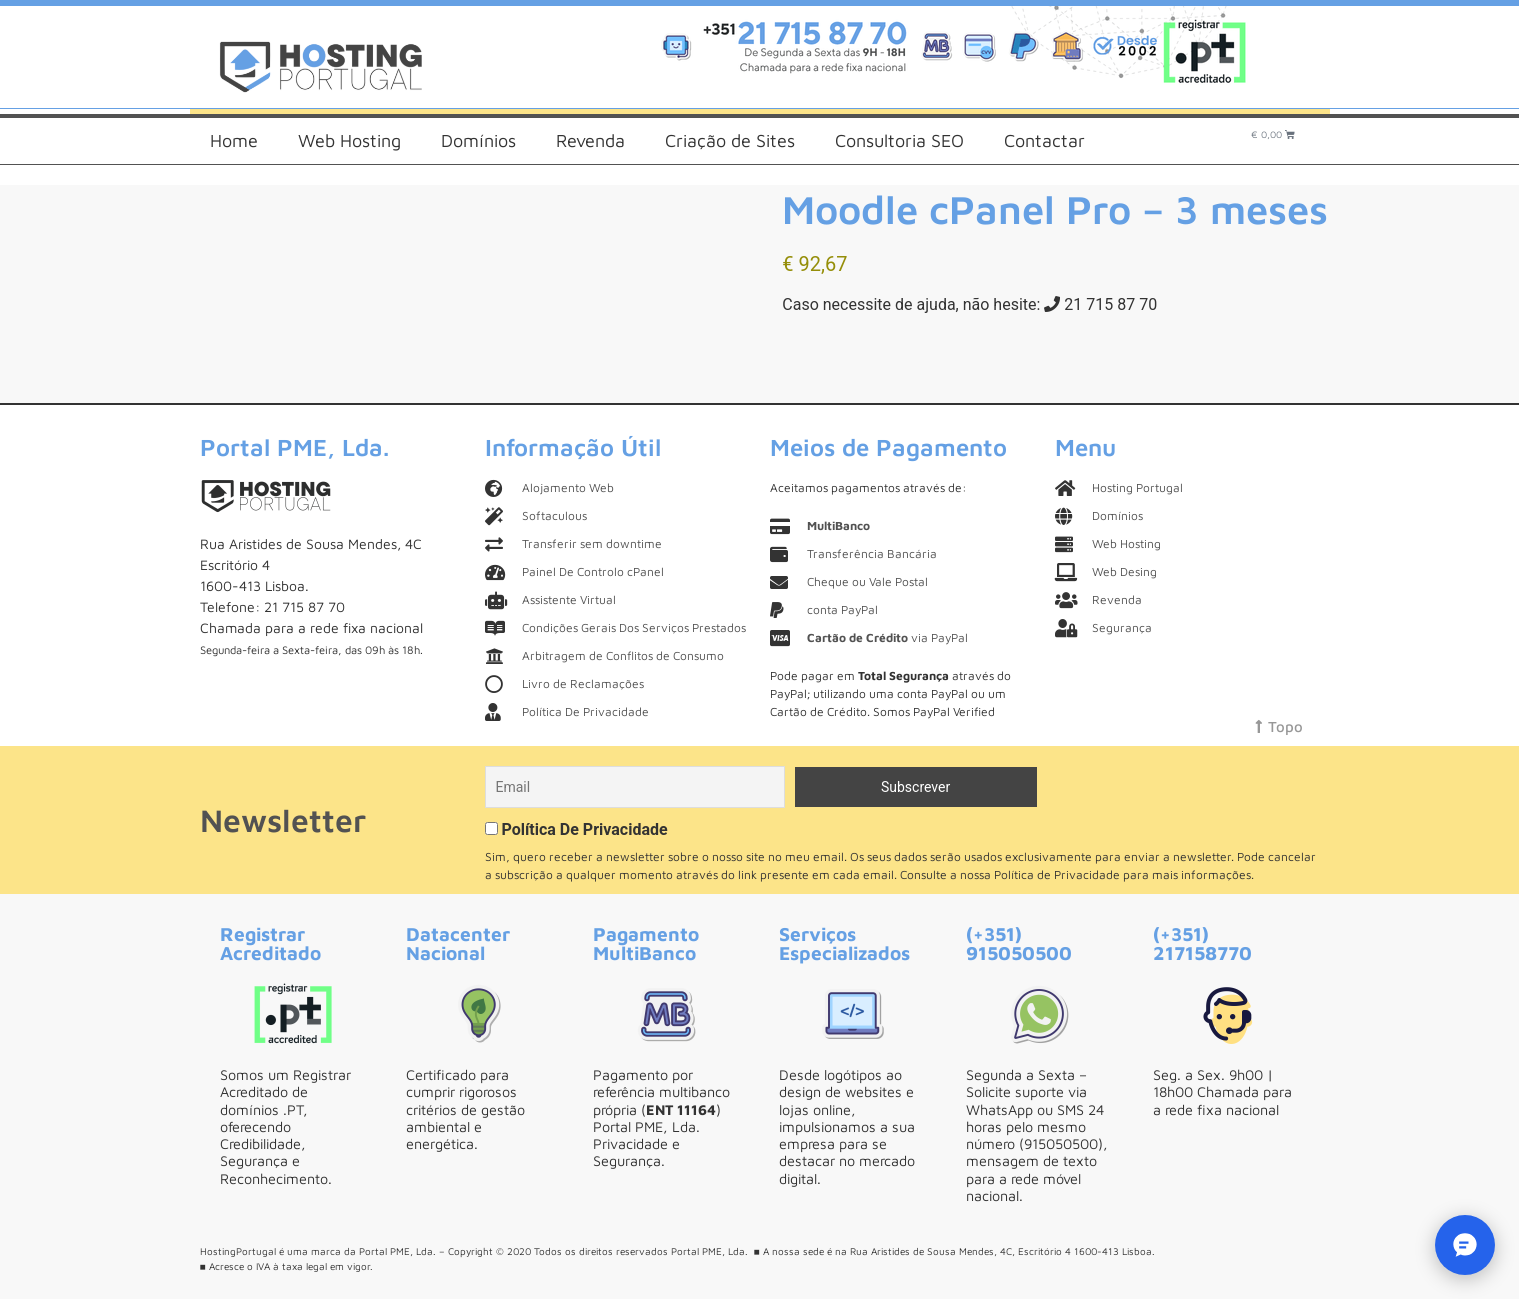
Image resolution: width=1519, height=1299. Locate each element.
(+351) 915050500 (1019, 943)
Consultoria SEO (899, 140)
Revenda (590, 140)
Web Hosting (349, 140)
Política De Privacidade (584, 829)
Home (234, 140)
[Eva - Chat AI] (1465, 1245)
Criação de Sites (730, 140)
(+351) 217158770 (1202, 943)
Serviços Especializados (844, 943)
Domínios (478, 140)
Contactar (1044, 140)
